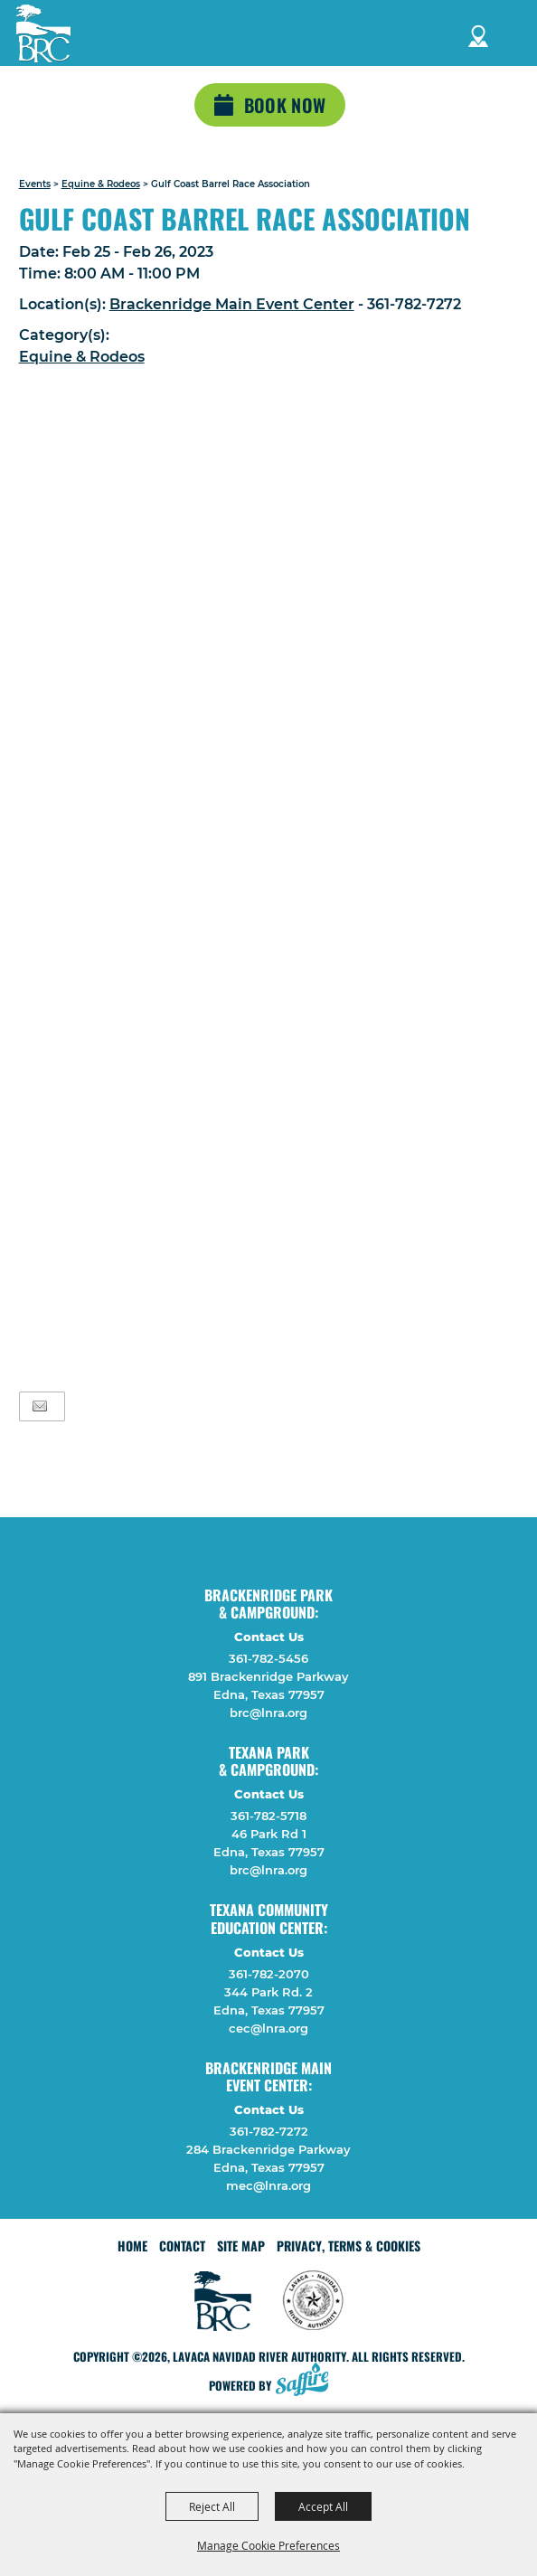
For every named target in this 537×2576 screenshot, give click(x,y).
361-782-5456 (268, 1658)
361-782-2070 (269, 1974)
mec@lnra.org (268, 2185)
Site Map (241, 2245)
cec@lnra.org (268, 2028)
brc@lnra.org (268, 1712)
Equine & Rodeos (100, 184)
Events (35, 184)
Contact (182, 2245)
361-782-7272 (269, 2131)
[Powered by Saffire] (307, 2381)
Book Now (284, 104)
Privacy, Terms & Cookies (348, 2245)
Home (132, 2245)
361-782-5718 (268, 1815)
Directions (478, 33)
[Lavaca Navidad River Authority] (43, 33)
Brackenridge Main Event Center (231, 304)
